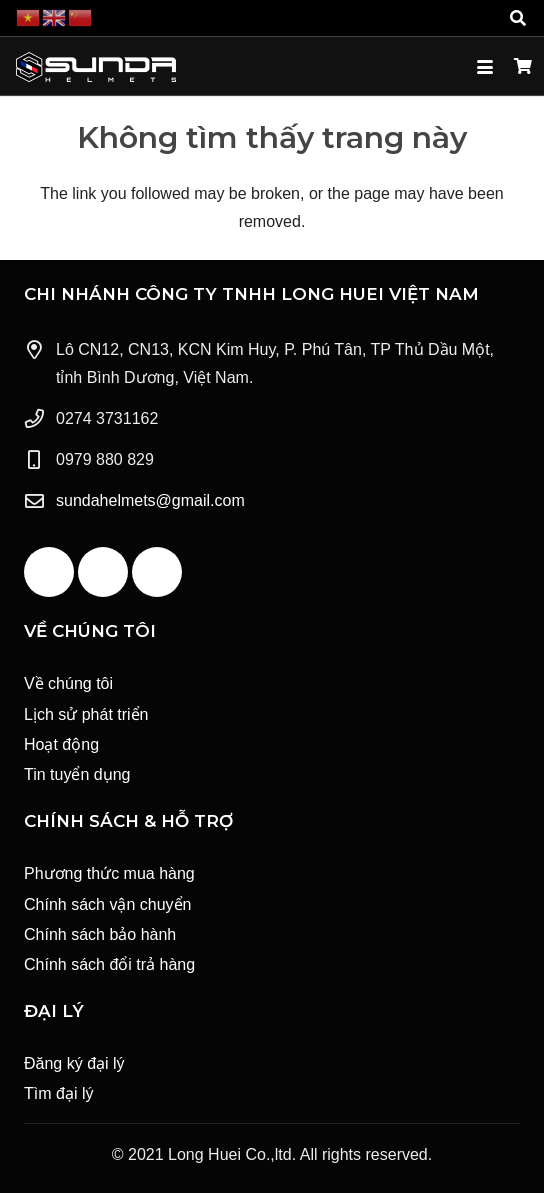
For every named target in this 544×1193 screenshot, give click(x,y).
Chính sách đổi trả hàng (109, 964)
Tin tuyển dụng (77, 774)
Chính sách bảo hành (100, 934)
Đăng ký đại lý (74, 1063)
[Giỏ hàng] (523, 67)
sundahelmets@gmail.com (150, 500)
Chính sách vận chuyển (107, 904)
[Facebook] (49, 572)
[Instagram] (157, 572)
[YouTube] (103, 572)
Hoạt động (61, 744)
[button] (518, 18)
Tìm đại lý (58, 1093)
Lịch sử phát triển (86, 714)
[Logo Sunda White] (96, 67)
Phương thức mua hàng (109, 873)
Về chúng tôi (68, 683)
